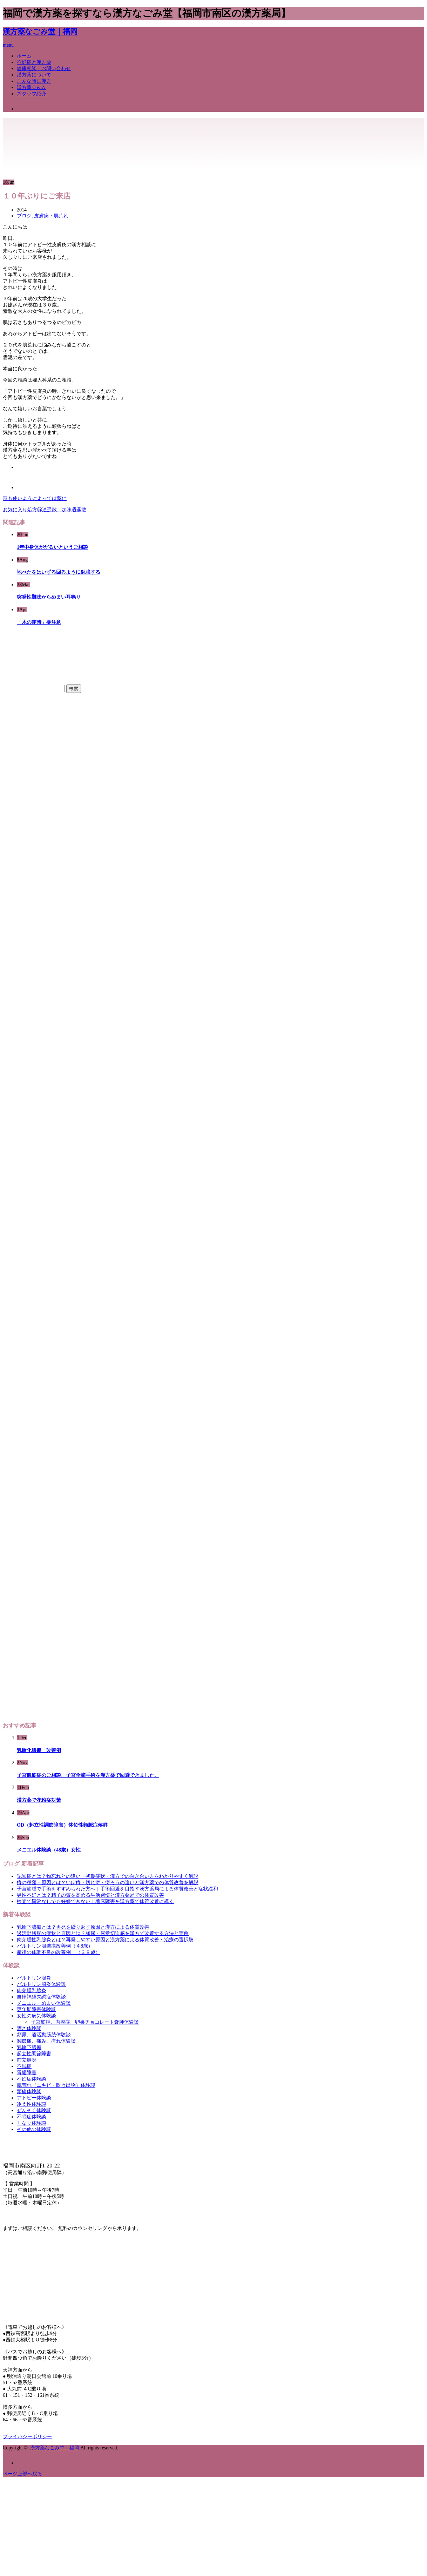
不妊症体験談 (31, 2079)
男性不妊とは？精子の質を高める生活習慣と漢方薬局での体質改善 (90, 1895)
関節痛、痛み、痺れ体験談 (46, 2041)
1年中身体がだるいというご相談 (52, 547)
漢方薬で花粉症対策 (39, 1800)
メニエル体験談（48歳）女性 (49, 1850)
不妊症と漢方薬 (34, 62)
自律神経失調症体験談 (41, 1997)
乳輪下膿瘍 (29, 2047)
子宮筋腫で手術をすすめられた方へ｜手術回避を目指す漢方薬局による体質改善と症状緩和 (117, 1888)
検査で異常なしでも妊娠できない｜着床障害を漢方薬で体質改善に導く (95, 1901)
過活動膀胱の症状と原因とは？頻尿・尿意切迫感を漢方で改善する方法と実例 (103, 1933)
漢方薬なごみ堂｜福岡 (40, 31)
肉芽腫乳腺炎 (31, 1990)
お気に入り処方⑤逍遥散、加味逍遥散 (44, 509)
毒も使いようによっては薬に (35, 498)
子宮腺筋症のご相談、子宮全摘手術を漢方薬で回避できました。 (88, 1775)
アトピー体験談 (34, 2097)
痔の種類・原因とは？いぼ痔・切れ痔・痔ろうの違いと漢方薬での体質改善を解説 (107, 1882)
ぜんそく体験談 (34, 2110)
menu (8, 45)
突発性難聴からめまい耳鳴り (49, 597)
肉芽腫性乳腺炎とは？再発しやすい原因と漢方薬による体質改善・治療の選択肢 (105, 1939)
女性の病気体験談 (36, 2015)
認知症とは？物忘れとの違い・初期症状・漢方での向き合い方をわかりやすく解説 (107, 1876)
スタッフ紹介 (31, 93)
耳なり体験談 (31, 2123)
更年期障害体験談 (36, 2009)
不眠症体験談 (31, 2116)
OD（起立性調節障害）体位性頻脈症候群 (62, 1825)
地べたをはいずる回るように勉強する (58, 572)
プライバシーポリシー (27, 2436)
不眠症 (24, 2066)
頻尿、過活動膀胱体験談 (44, 2034)
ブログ (24, 215)
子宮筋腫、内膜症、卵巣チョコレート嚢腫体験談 (85, 2022)
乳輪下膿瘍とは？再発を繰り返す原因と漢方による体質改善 (83, 1927)
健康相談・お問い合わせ (44, 68)
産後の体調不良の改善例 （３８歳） (58, 1952)
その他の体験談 (34, 2129)
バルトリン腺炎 (34, 1978)
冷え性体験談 (31, 2104)
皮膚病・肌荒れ (51, 215)
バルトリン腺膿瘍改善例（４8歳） (55, 1946)
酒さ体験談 (29, 2028)
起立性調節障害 (34, 2053)
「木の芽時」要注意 (39, 622)
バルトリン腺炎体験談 (41, 1984)
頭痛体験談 (29, 2091)
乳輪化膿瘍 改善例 (39, 1750)
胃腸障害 (26, 2072)
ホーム (24, 56)
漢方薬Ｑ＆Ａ (31, 87)
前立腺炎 (26, 2060)
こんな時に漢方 (34, 81)
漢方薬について (34, 74)
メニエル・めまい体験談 (44, 2003)
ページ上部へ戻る (22, 2473)
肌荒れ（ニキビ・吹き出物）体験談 (56, 2085)
